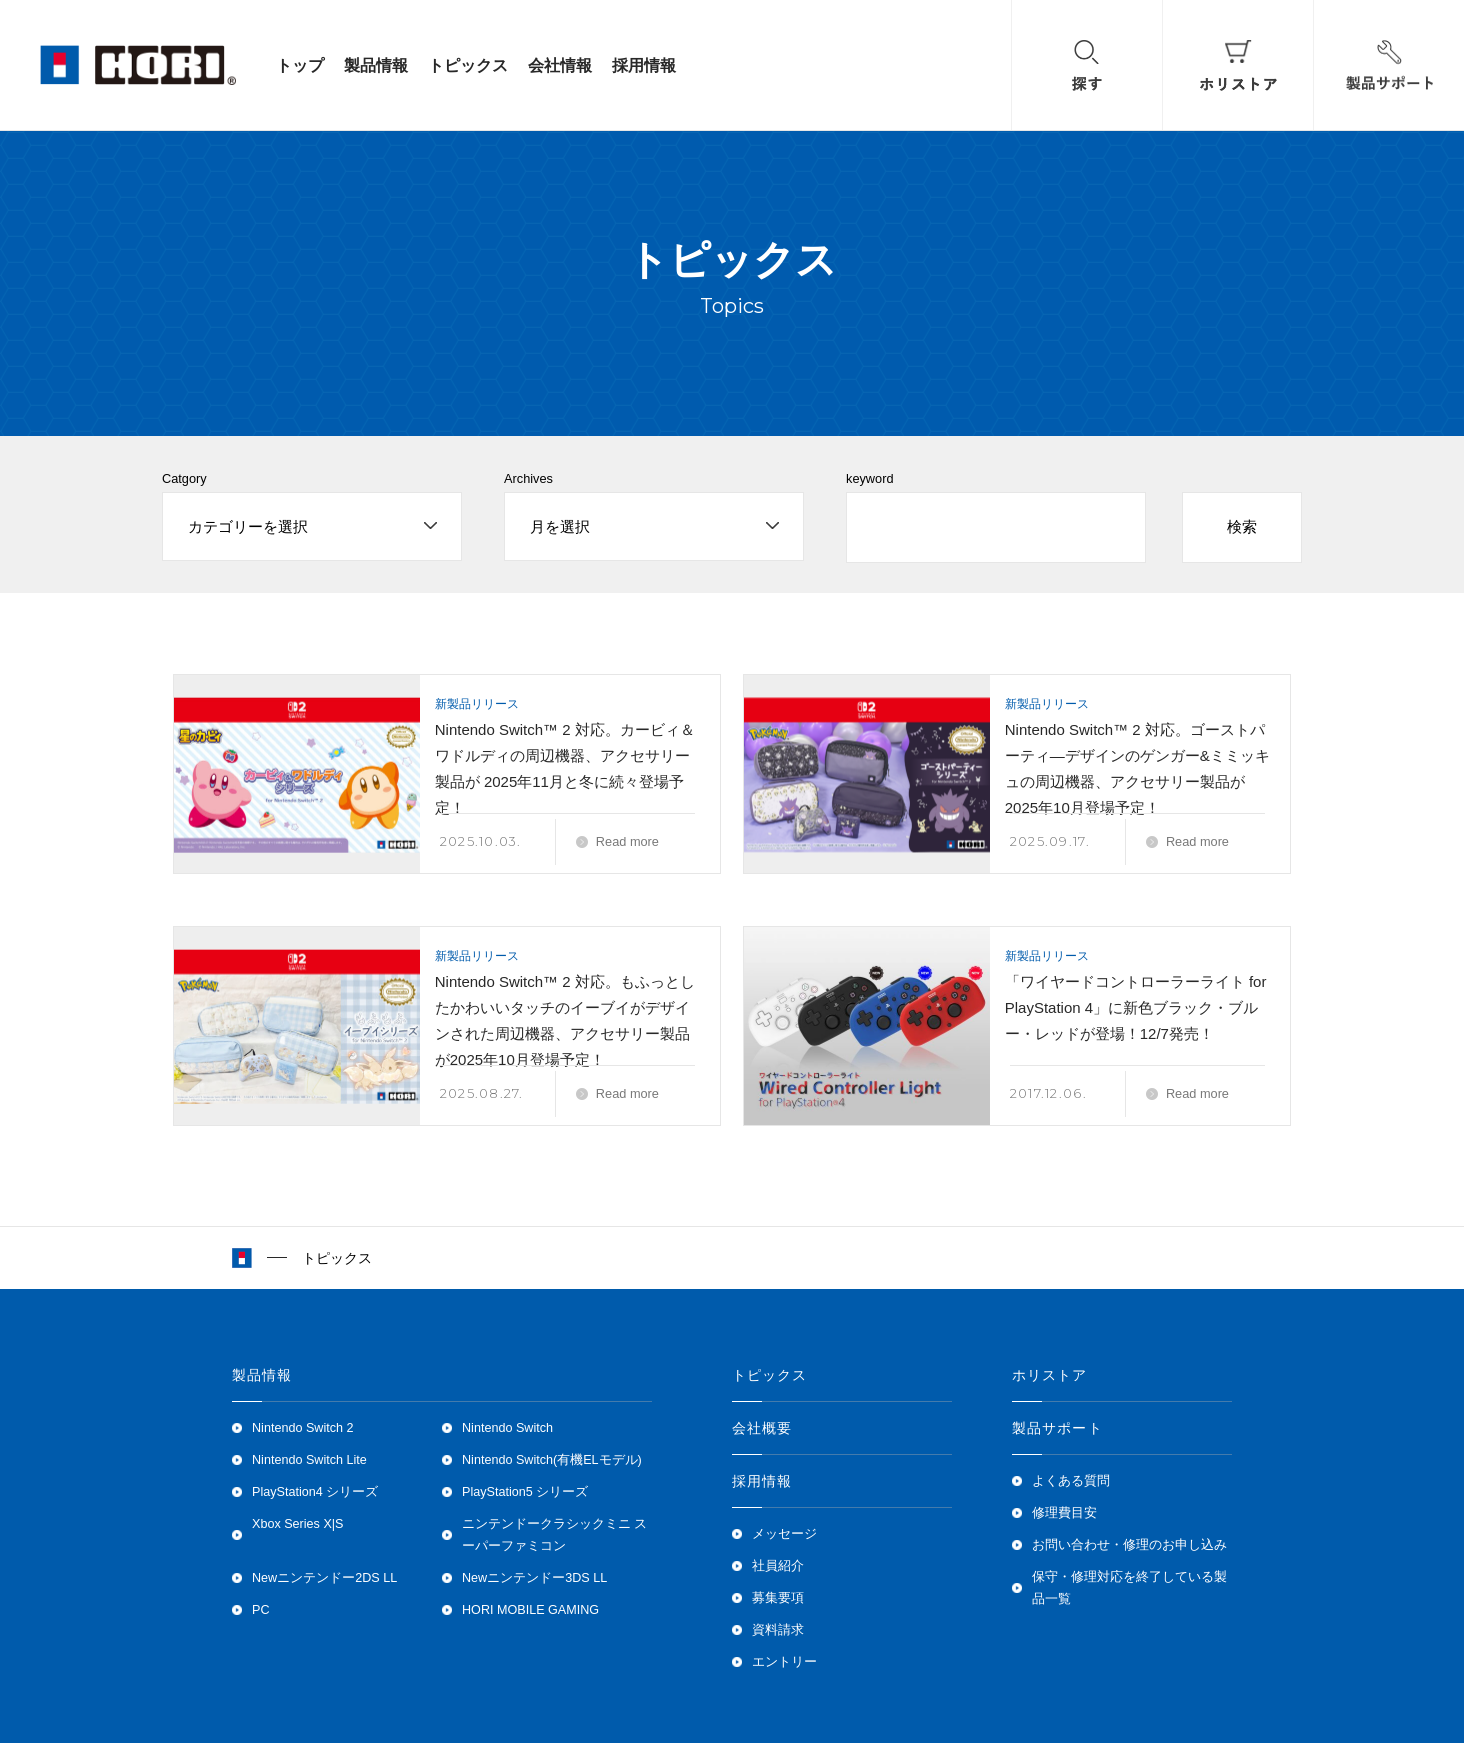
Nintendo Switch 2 (303, 1428)
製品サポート (1057, 1428)
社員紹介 (778, 1566)
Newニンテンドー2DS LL (324, 1578)
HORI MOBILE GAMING (530, 1610)
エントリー (784, 1662)
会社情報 (560, 65)
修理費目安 (1064, 1513)
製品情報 (376, 65)
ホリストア (1050, 1375)
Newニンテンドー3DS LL (534, 1578)
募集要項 (778, 1598)
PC (261, 1610)
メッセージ (784, 1534)
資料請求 (778, 1630)
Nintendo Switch (507, 1428)
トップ (300, 65)
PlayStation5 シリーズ (525, 1492)
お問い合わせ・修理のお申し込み (1129, 1545)
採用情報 (644, 65)
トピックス (468, 65)
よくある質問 (1071, 1481)
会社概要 (762, 1428)
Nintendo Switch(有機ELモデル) (552, 1460)
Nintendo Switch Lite (309, 1460)
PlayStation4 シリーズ (315, 1492)
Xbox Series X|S (297, 1524)
